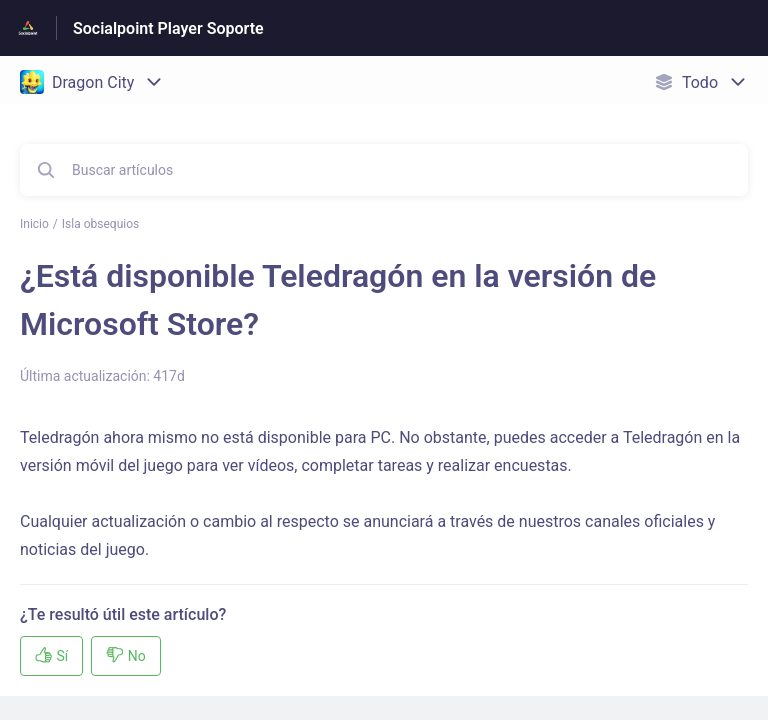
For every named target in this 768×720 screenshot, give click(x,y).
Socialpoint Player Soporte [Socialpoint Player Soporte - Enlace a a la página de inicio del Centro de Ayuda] (168, 28)
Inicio (34, 224)
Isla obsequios (100, 224)
